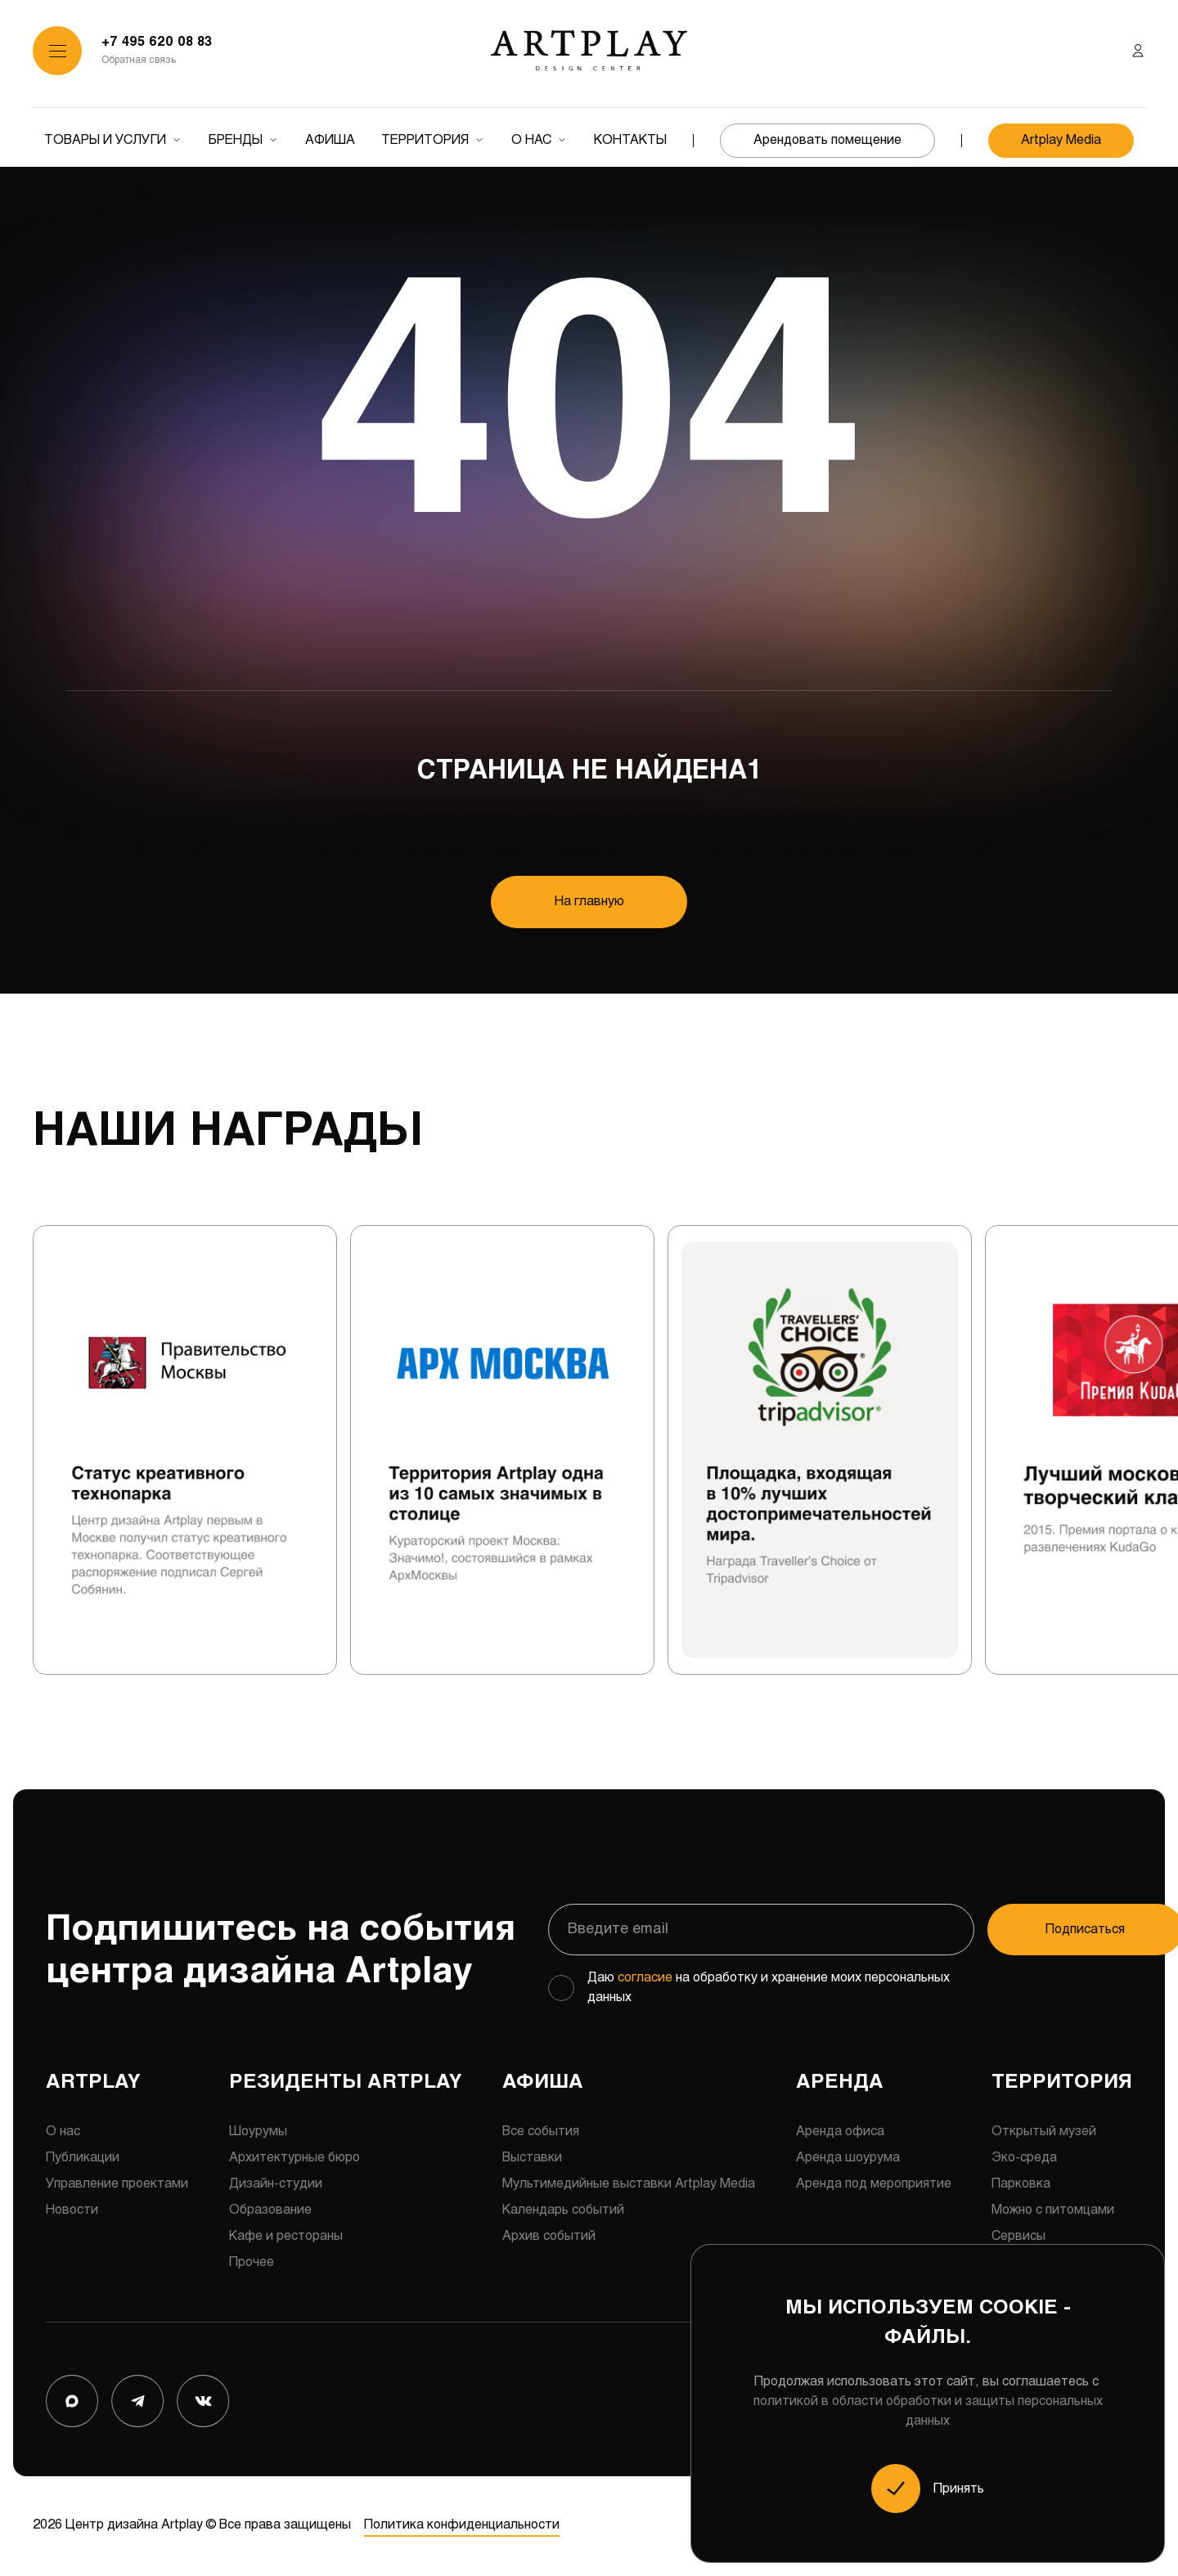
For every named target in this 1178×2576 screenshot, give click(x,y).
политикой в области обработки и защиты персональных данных (928, 2411)
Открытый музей (1043, 2133)
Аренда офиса (840, 2133)
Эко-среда (1024, 2159)
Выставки (532, 2159)
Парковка (1020, 2185)
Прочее (251, 2264)
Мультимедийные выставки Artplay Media (628, 2185)
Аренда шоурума (848, 2159)
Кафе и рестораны (286, 2238)
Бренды (236, 140)
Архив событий (549, 2238)
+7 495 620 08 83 (156, 42)
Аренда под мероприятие (873, 2185)
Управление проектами (117, 2185)
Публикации (82, 2159)
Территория (425, 140)
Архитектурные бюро (294, 2159)
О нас (531, 140)
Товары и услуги (105, 140)
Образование (270, 2212)
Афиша (330, 140)
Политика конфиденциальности (461, 2526)
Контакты (630, 140)
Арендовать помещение (827, 140)
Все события (540, 2133)
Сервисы (1018, 2238)
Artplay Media (1061, 140)
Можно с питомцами (1052, 2212)
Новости (72, 2212)
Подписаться (1034, 1930)
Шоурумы (258, 2133)
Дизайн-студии (275, 2185)
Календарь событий (563, 2212)
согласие (645, 1979)
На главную (589, 901)
